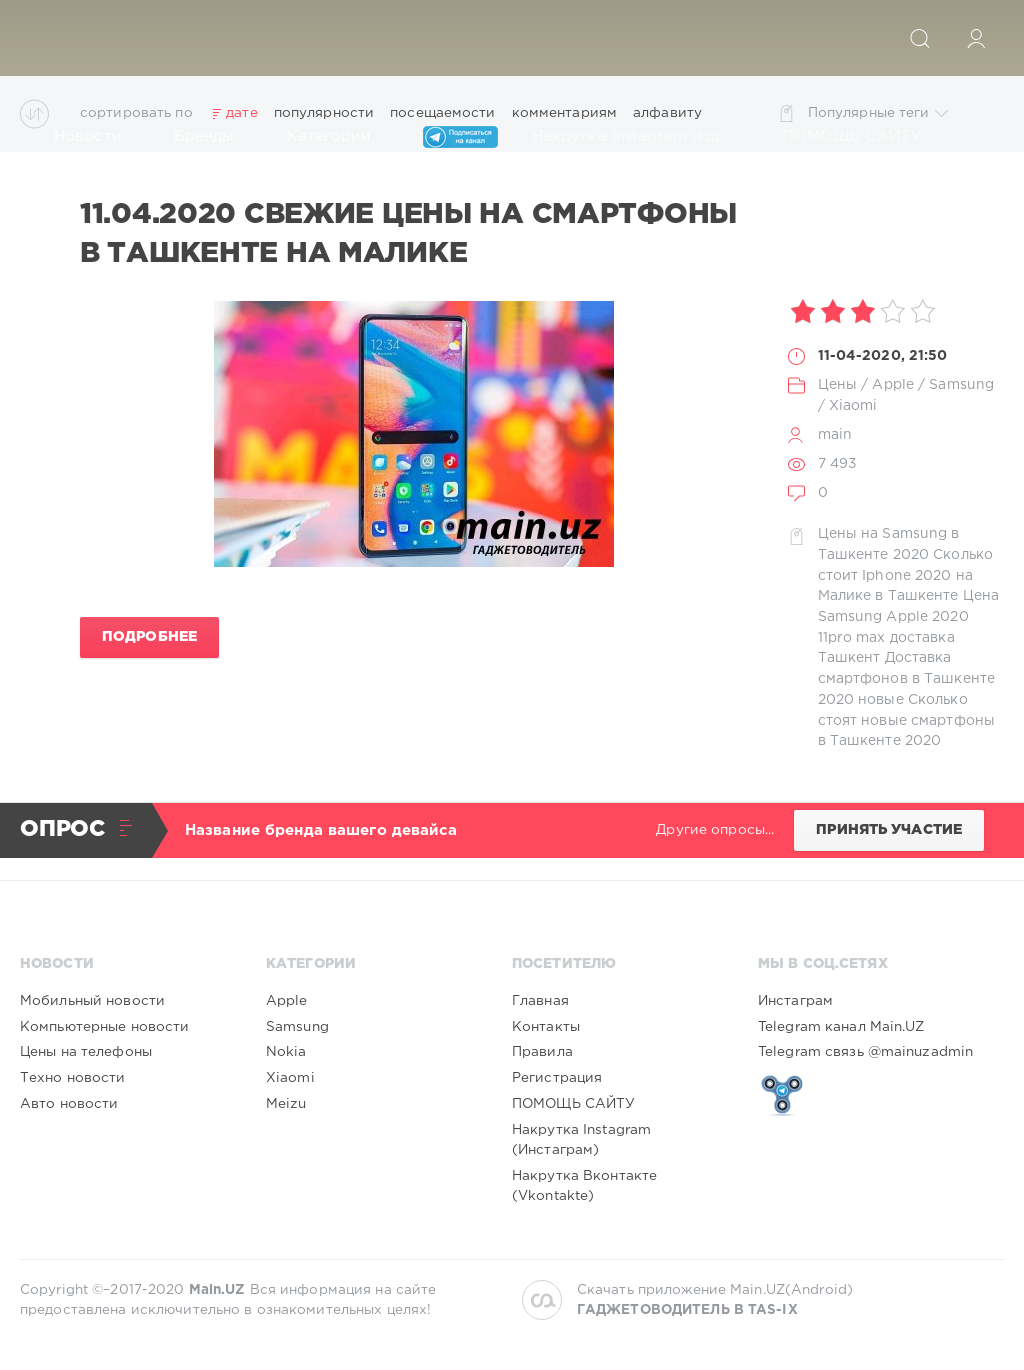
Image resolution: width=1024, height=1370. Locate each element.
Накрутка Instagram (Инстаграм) (581, 1140)
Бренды (213, 137)
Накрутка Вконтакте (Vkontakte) (584, 1186)
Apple (893, 385)
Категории (338, 137)
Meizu (286, 1104)
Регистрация (557, 1078)
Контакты (546, 1027)
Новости (97, 137)
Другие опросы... (715, 830)
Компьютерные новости (104, 1027)
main (835, 435)
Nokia (286, 1052)
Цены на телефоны (86, 1052)
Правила (542, 1052)
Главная (540, 1001)
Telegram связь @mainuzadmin (865, 1052)
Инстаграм (795, 1001)
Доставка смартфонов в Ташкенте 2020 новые (907, 678)
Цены (837, 385)
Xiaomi (853, 406)
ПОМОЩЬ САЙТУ (862, 137)
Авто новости (69, 1104)
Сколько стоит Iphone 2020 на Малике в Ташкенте (906, 575)
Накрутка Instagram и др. (640, 137)
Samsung (961, 385)
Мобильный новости (92, 1001)
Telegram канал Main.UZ (841, 1027)
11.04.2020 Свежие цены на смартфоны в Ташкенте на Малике (408, 234)
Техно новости (73, 1078)
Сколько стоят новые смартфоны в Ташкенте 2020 (907, 720)
